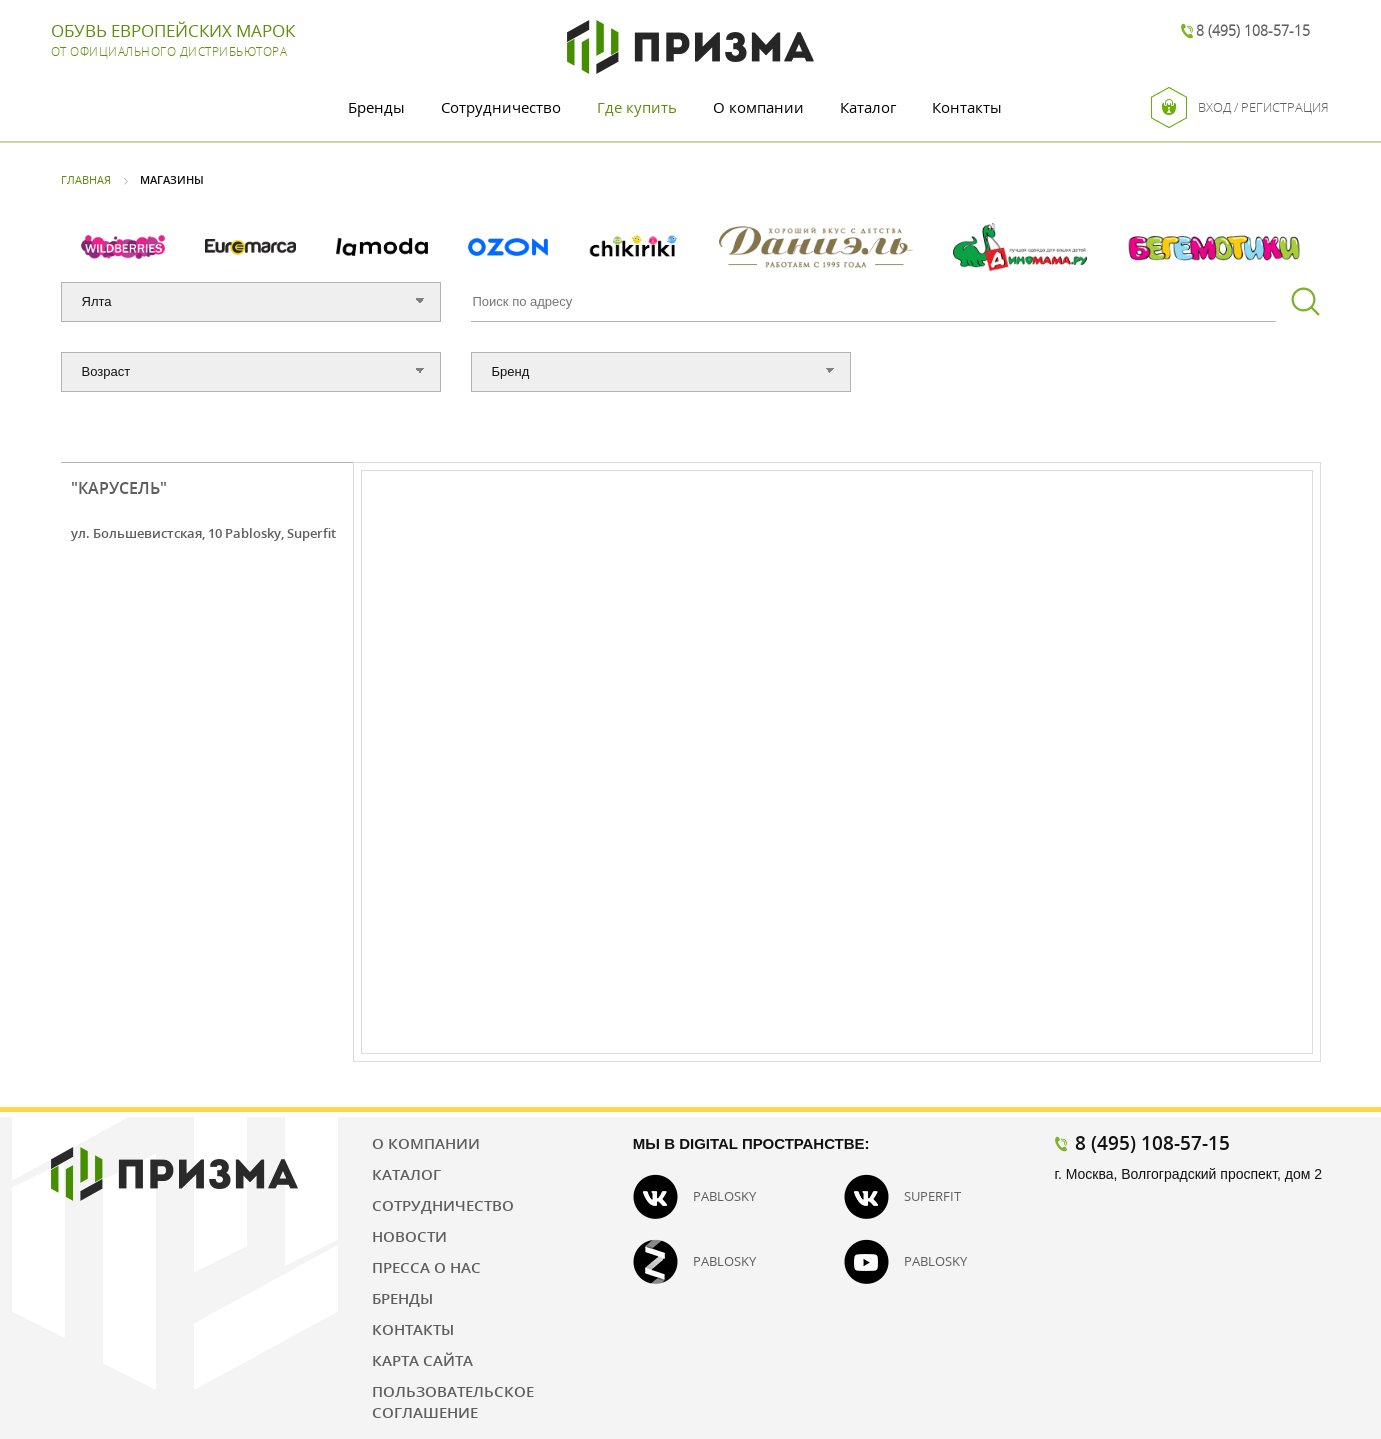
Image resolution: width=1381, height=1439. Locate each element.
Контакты (967, 107)
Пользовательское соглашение (453, 1401)
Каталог (868, 107)
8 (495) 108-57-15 (1253, 30)
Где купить (637, 107)
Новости (409, 1236)
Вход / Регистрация (1240, 107)
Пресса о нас (426, 1267)
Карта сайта (422, 1360)
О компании (758, 107)
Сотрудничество (501, 107)
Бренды (376, 107)
